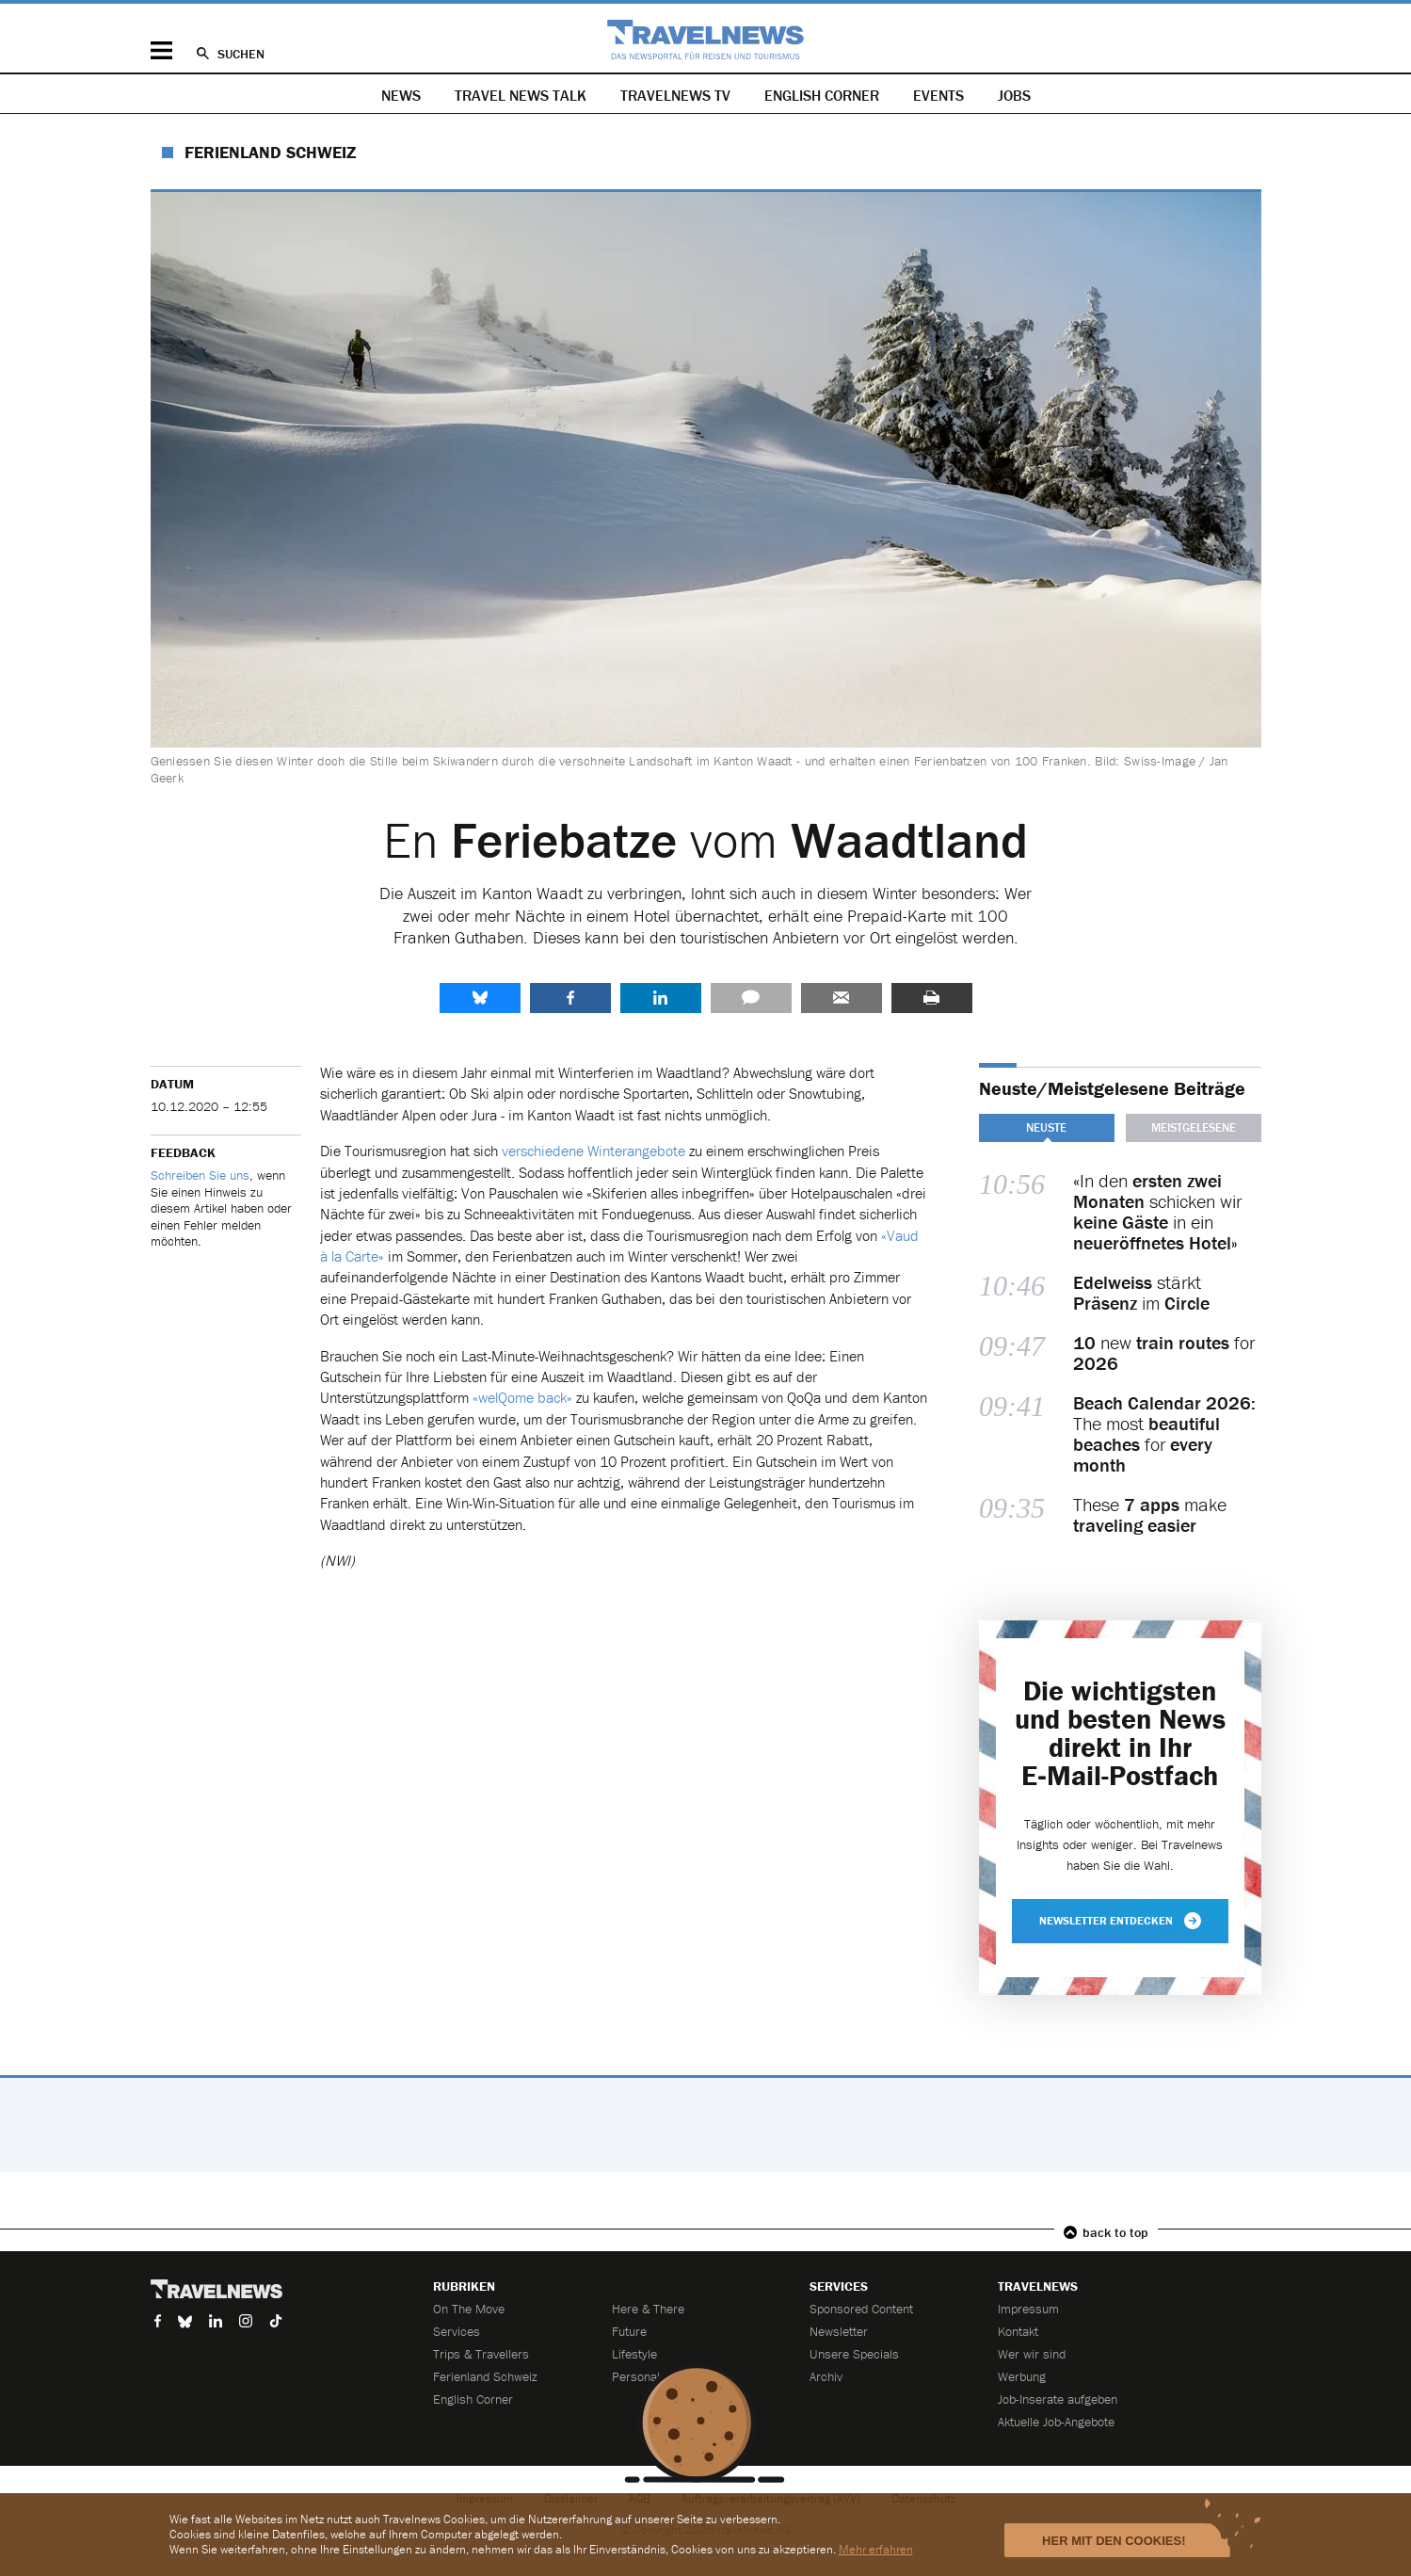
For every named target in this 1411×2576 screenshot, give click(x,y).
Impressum (1028, 2308)
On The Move (469, 2308)
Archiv (826, 2376)
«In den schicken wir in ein (1157, 1211)
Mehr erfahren (876, 2549)
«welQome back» (522, 1397)
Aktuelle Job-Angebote (1056, 2421)
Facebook (570, 998)
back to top (1115, 2232)
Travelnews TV (675, 95)
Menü (161, 50)
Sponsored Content (861, 2308)
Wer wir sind (1032, 2353)
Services (456, 2331)
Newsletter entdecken (1120, 1920)
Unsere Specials (854, 2353)
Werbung (1022, 2376)
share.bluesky (480, 998)
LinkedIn (660, 998)
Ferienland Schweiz (270, 152)
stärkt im (1141, 1292)
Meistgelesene (1193, 1127)
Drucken (931, 998)
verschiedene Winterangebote (593, 1150)
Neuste (1046, 1127)
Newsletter (839, 2331)
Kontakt (1018, 2331)
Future (629, 2331)
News (401, 95)
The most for (1164, 1434)
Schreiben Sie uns (200, 1175)
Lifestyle (634, 2353)
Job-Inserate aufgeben (1057, 2399)
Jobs (1014, 95)
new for (1164, 1353)
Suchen (241, 53)
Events (938, 95)
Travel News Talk (520, 95)
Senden (841, 998)
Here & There (648, 2308)
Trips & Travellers (481, 2353)
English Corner (821, 95)
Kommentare (751, 998)
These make (1150, 1515)
